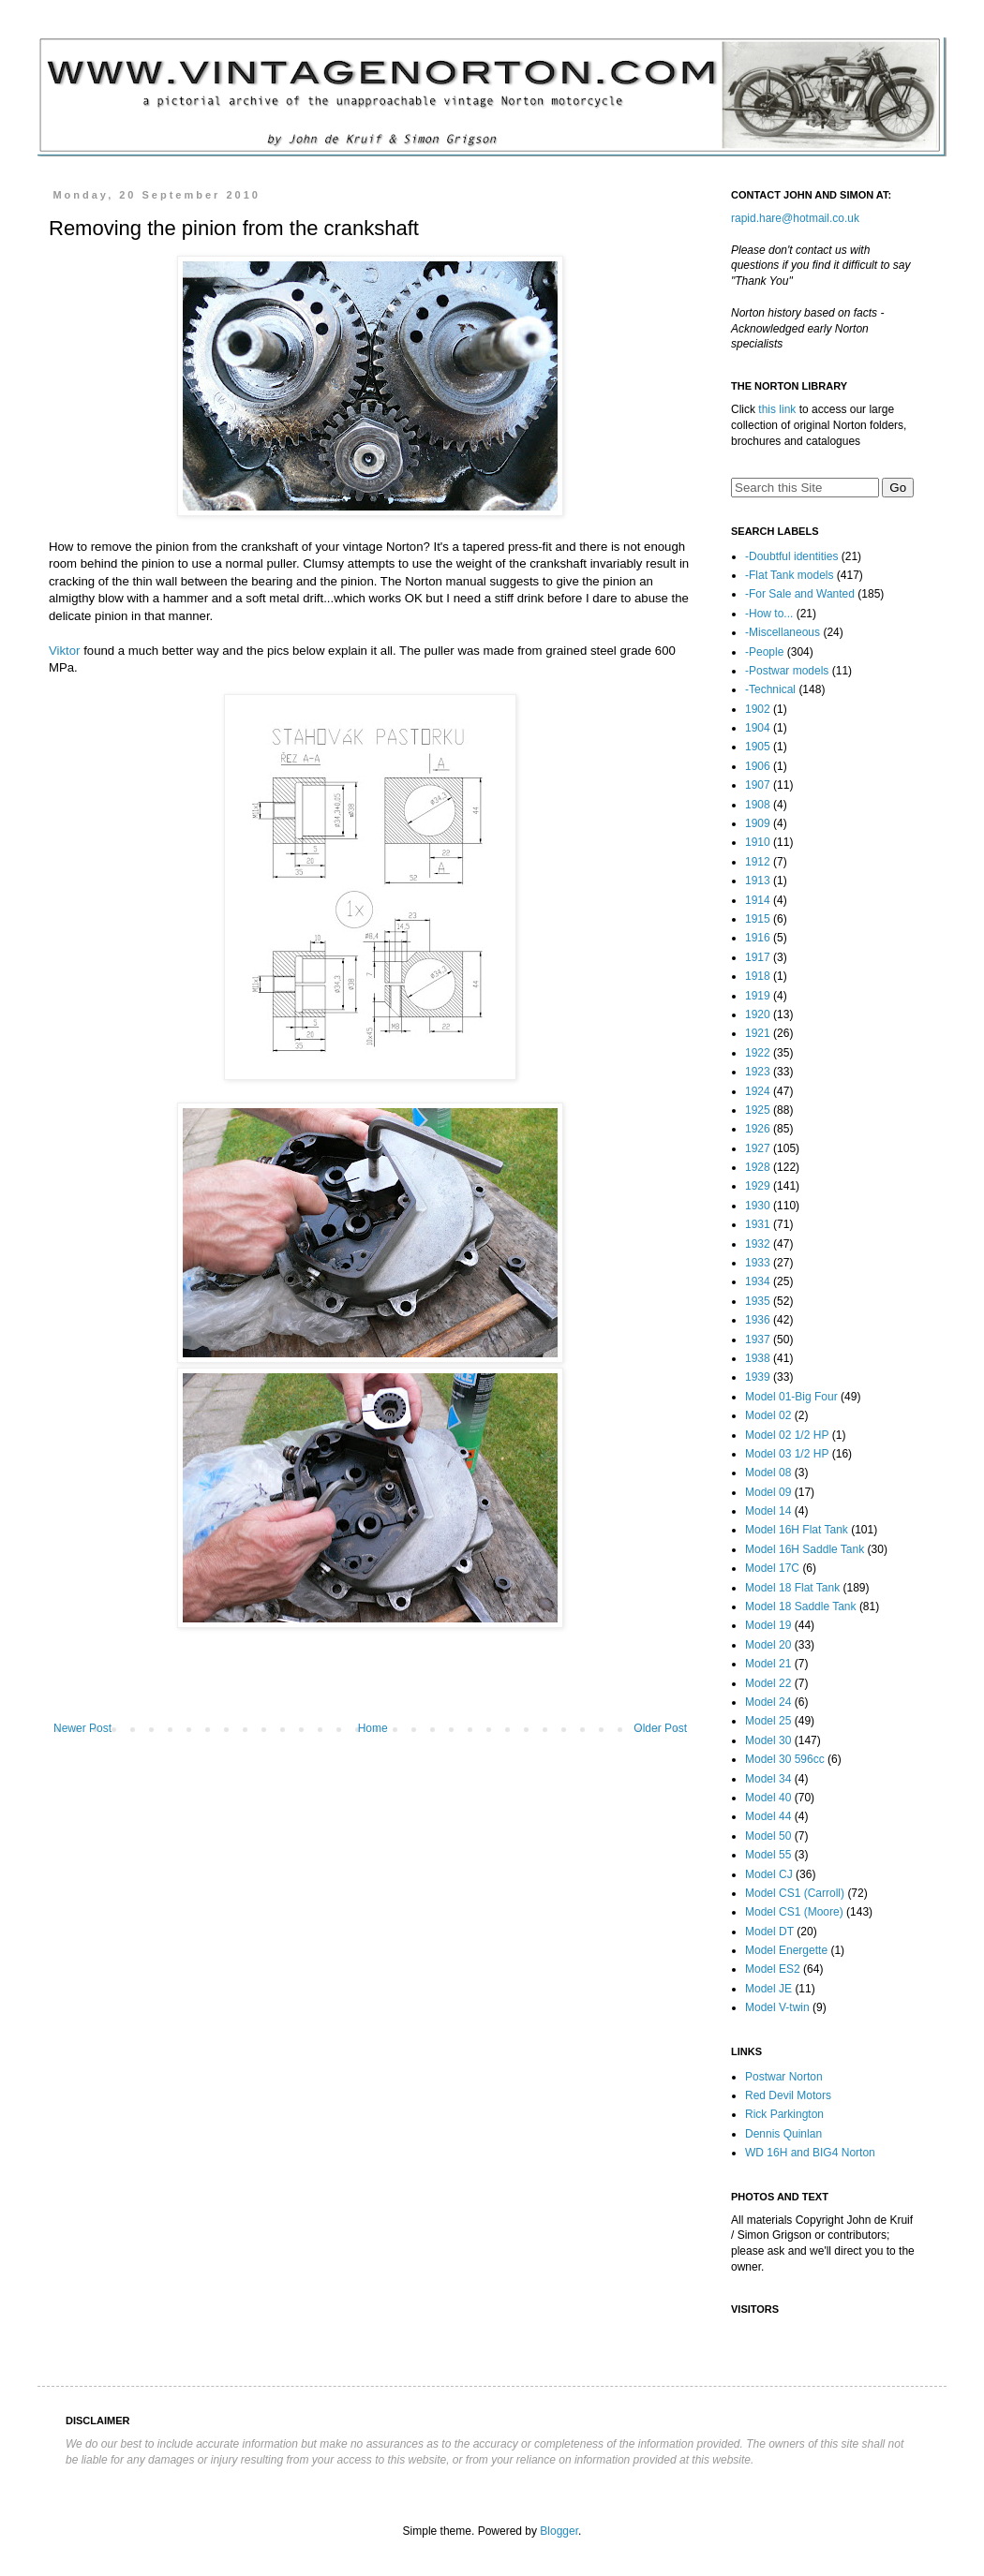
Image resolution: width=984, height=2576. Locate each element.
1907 (757, 785)
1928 (757, 1167)
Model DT (769, 1931)
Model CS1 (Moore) (794, 1911)
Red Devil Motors (788, 2095)
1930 (757, 1205)
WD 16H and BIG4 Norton (810, 2152)
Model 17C (772, 1568)
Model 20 (768, 1644)
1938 (757, 1358)
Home (373, 1728)
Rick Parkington (784, 2114)
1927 (757, 1148)
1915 (757, 918)
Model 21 (768, 1663)
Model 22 (768, 1683)
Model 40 (768, 1797)
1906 (757, 766)
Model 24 (768, 1702)
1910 (757, 842)
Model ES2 (772, 1969)
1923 (757, 1071)
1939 (757, 1377)
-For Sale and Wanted (800, 593)
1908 (757, 804)
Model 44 (768, 1816)
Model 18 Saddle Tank (801, 1606)
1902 (757, 709)
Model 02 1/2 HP (786, 1435)
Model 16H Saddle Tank (804, 1549)
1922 (757, 1052)
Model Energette (786, 1950)
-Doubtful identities (791, 556)
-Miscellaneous (782, 632)
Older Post (660, 1728)
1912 (757, 861)
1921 (757, 1033)
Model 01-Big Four (791, 1396)
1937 (757, 1339)
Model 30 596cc (785, 1759)
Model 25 (768, 1720)
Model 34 (768, 1778)
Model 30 (768, 1740)
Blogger (559, 2531)
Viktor (64, 651)
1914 (757, 900)
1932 (757, 1244)
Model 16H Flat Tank (796, 1529)
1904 (757, 727)
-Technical (770, 689)
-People (764, 652)
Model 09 (768, 1492)
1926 (757, 1128)
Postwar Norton (784, 2076)
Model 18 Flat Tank (792, 1587)
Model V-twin (777, 2007)
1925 (757, 1110)
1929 (757, 1185)
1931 (757, 1224)
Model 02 (768, 1415)
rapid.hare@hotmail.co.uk (795, 218)
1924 (757, 1091)
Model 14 (768, 1510)
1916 (757, 937)
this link (777, 409)
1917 (757, 957)
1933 (757, 1262)
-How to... (769, 613)
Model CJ (769, 1874)
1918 (757, 976)
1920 (757, 1014)
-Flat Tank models (789, 575)
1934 (757, 1281)
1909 (757, 823)
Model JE (768, 1988)
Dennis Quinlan (783, 2133)
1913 (757, 880)
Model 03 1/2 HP (786, 1453)
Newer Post (82, 1728)
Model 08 (768, 1472)
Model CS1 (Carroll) (794, 1893)
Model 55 (768, 1854)
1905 (757, 746)
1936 (757, 1319)
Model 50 (768, 1836)
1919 (757, 995)
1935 (757, 1301)
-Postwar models (786, 670)
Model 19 (768, 1625)
